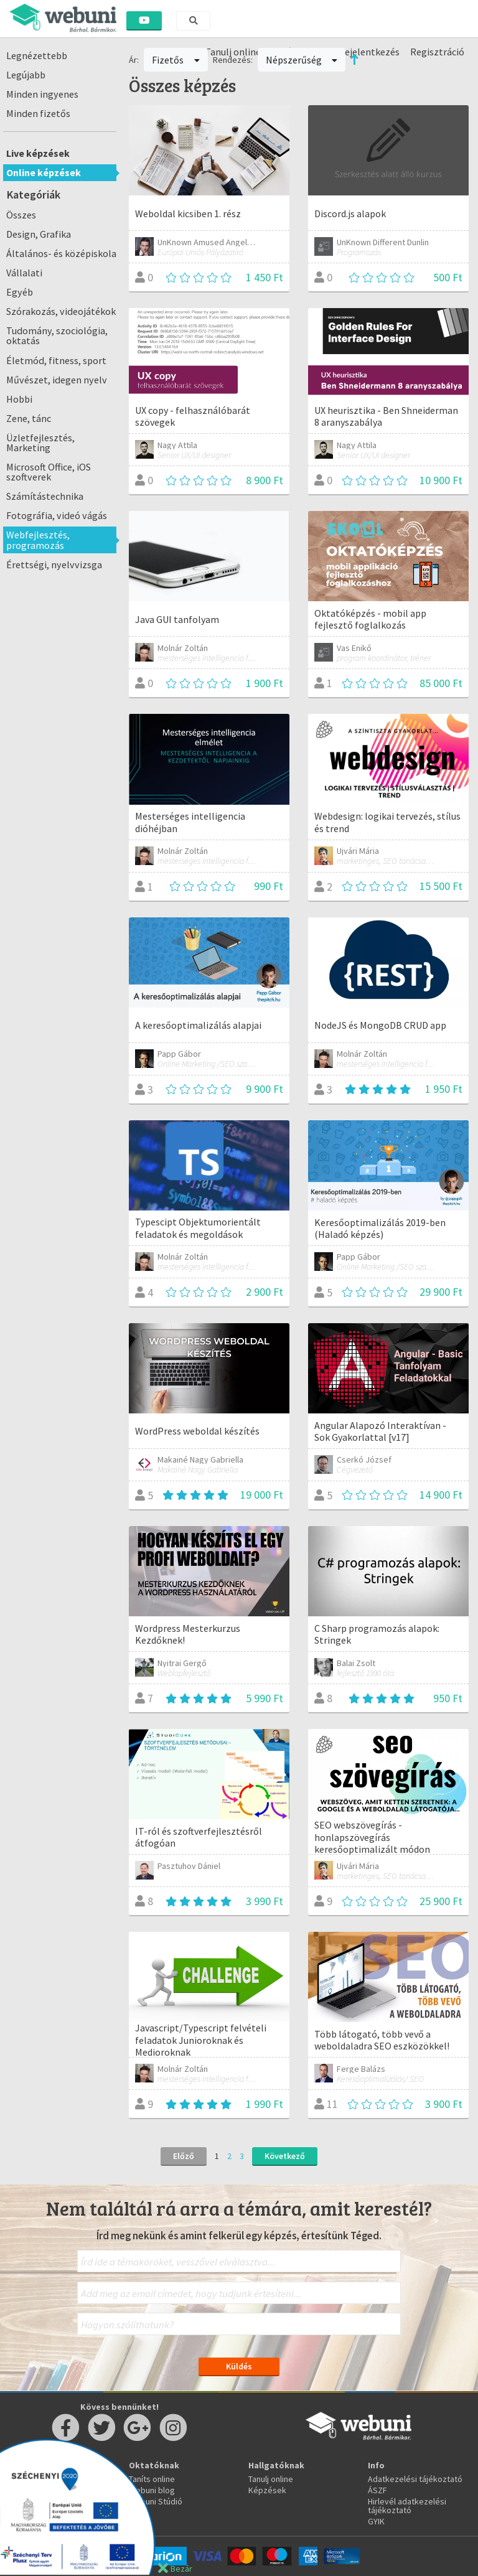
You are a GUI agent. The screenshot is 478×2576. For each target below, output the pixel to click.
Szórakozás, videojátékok (61, 311)
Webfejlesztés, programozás (38, 539)
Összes (21, 214)
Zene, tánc (28, 418)
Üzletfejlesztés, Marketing (40, 442)
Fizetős (176, 60)
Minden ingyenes (42, 94)
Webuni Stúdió (155, 2501)
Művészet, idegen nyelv (56, 379)
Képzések (267, 2490)
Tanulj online (270, 2479)
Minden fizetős (38, 113)
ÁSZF (377, 2490)
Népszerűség (302, 60)
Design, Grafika (38, 234)
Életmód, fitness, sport (56, 360)
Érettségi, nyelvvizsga (54, 564)
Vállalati (24, 272)
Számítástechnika (44, 496)
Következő (285, 2155)
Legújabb (25, 74)
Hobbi (19, 399)
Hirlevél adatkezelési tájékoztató (407, 2506)
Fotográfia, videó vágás (56, 515)
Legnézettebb (36, 55)
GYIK (376, 2521)
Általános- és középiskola (61, 253)
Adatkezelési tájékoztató (415, 2479)
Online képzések (43, 172)
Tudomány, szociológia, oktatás (57, 335)
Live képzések (38, 153)
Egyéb (19, 292)
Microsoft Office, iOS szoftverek (48, 472)
